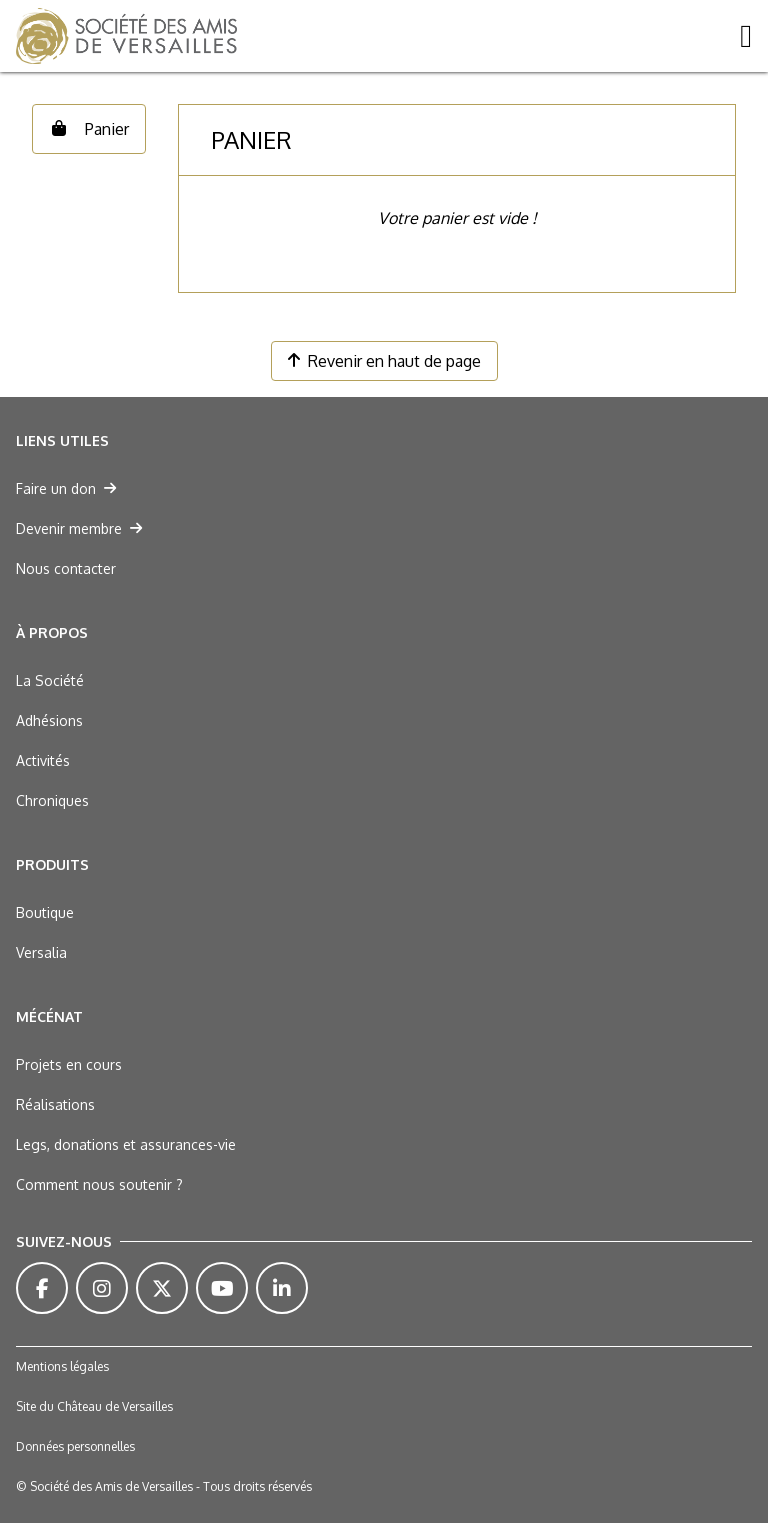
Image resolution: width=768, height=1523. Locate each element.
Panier (89, 129)
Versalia (41, 952)
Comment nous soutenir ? (99, 1184)
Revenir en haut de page (384, 361)
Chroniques (52, 800)
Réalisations (55, 1104)
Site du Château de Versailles (94, 1406)
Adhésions (49, 720)
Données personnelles (75, 1446)
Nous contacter (66, 568)
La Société (50, 680)
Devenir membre (79, 528)
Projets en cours (69, 1064)
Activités (43, 760)
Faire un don (66, 488)
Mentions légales (62, 1366)
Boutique (45, 912)
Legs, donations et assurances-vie (126, 1144)
